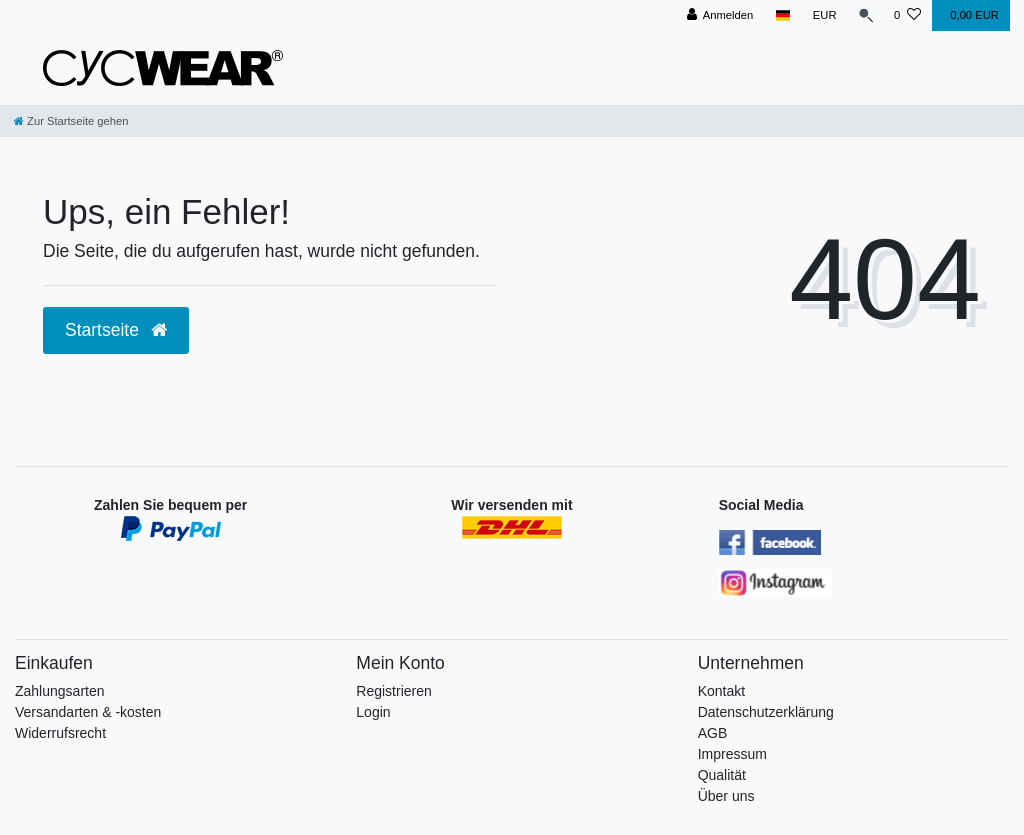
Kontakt (721, 691)
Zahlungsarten (60, 691)
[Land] (778, 15)
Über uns (726, 796)
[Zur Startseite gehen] (71, 121)
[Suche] (863, 15)
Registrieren (393, 691)
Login (373, 712)
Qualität (722, 775)
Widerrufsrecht (60, 733)
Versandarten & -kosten (88, 712)
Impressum (732, 754)
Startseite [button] (116, 330)
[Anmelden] (715, 15)
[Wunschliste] (907, 15)
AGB (713, 733)
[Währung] (820, 15)
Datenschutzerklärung (766, 712)
